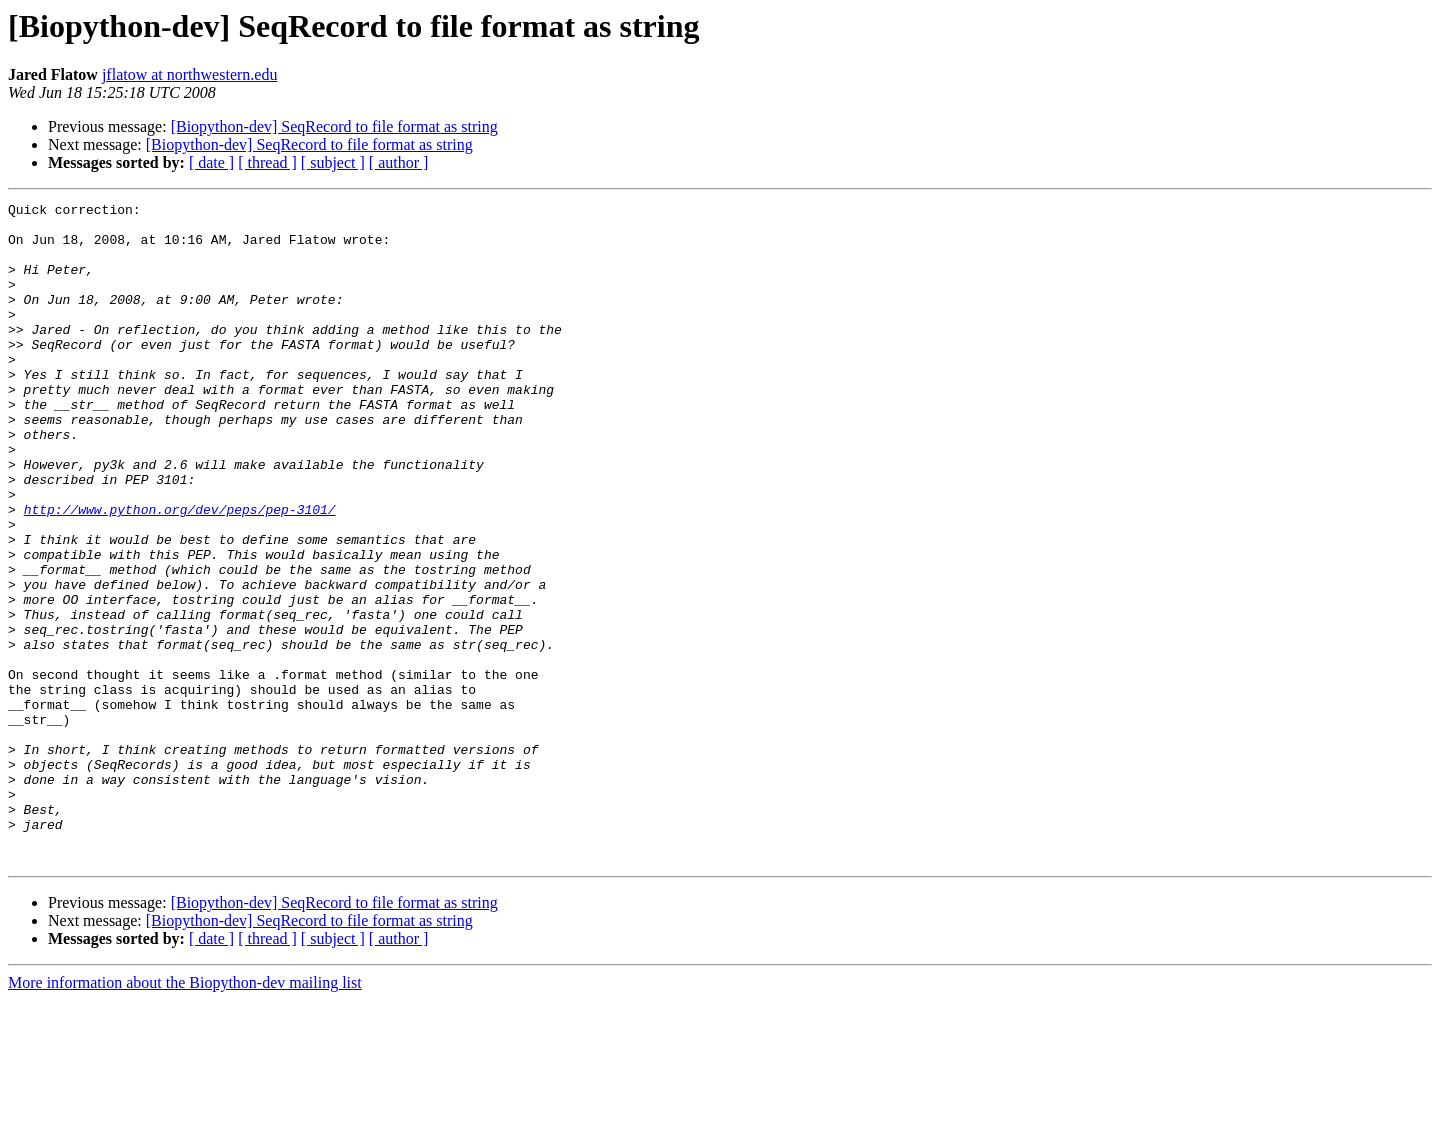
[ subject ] (333, 162)
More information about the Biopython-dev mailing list (185, 1114)
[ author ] (399, 162)
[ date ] (211, 162)
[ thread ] (267, 162)
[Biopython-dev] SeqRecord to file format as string (334, 126)
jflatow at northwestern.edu (190, 74)
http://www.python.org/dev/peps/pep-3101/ (180, 572)
